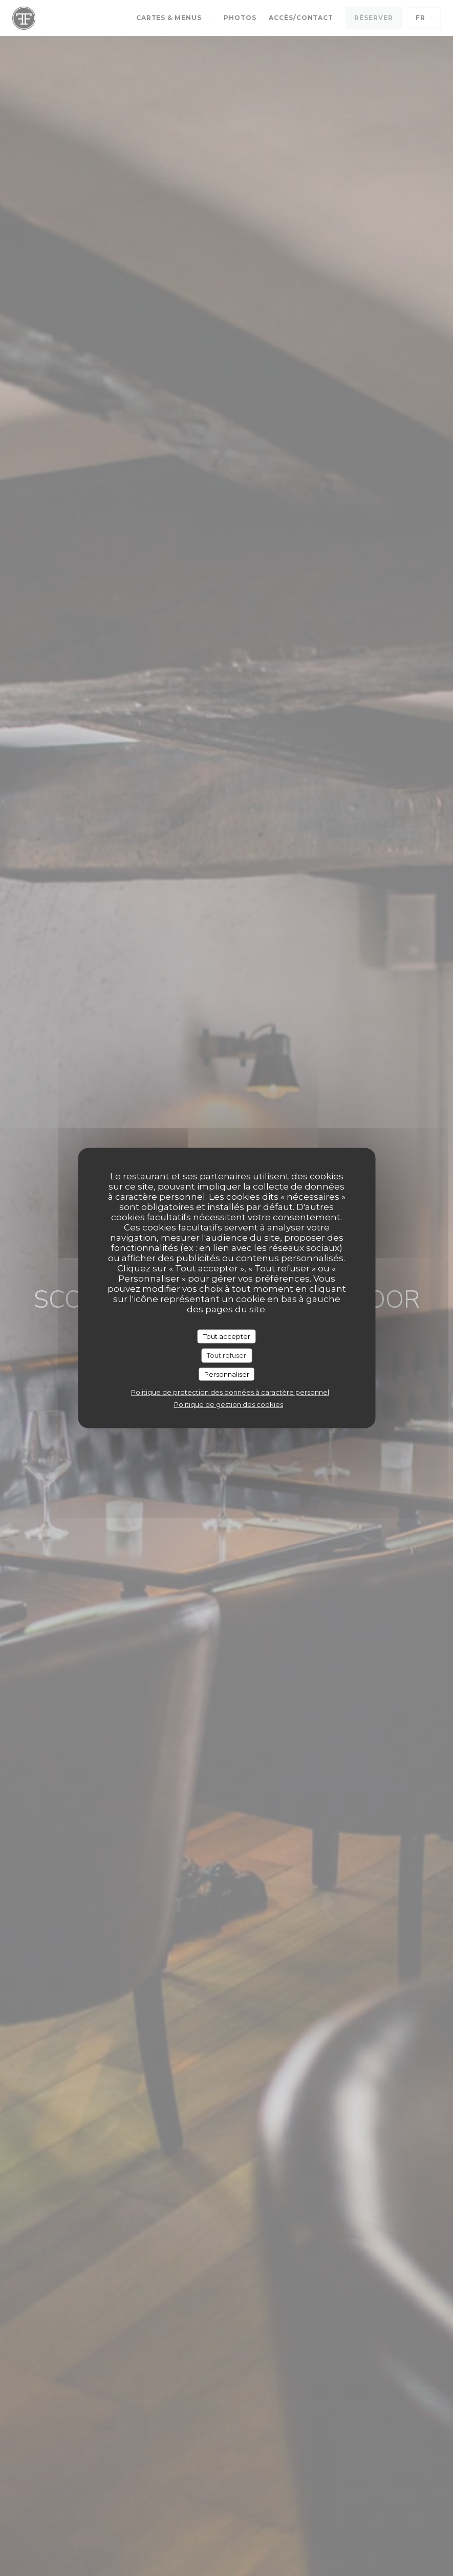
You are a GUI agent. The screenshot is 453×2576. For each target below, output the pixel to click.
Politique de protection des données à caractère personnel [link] (230, 1392)
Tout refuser (226, 1355)
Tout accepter (226, 1336)
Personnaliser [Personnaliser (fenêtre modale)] (226, 1374)
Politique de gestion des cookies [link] (228, 1404)
